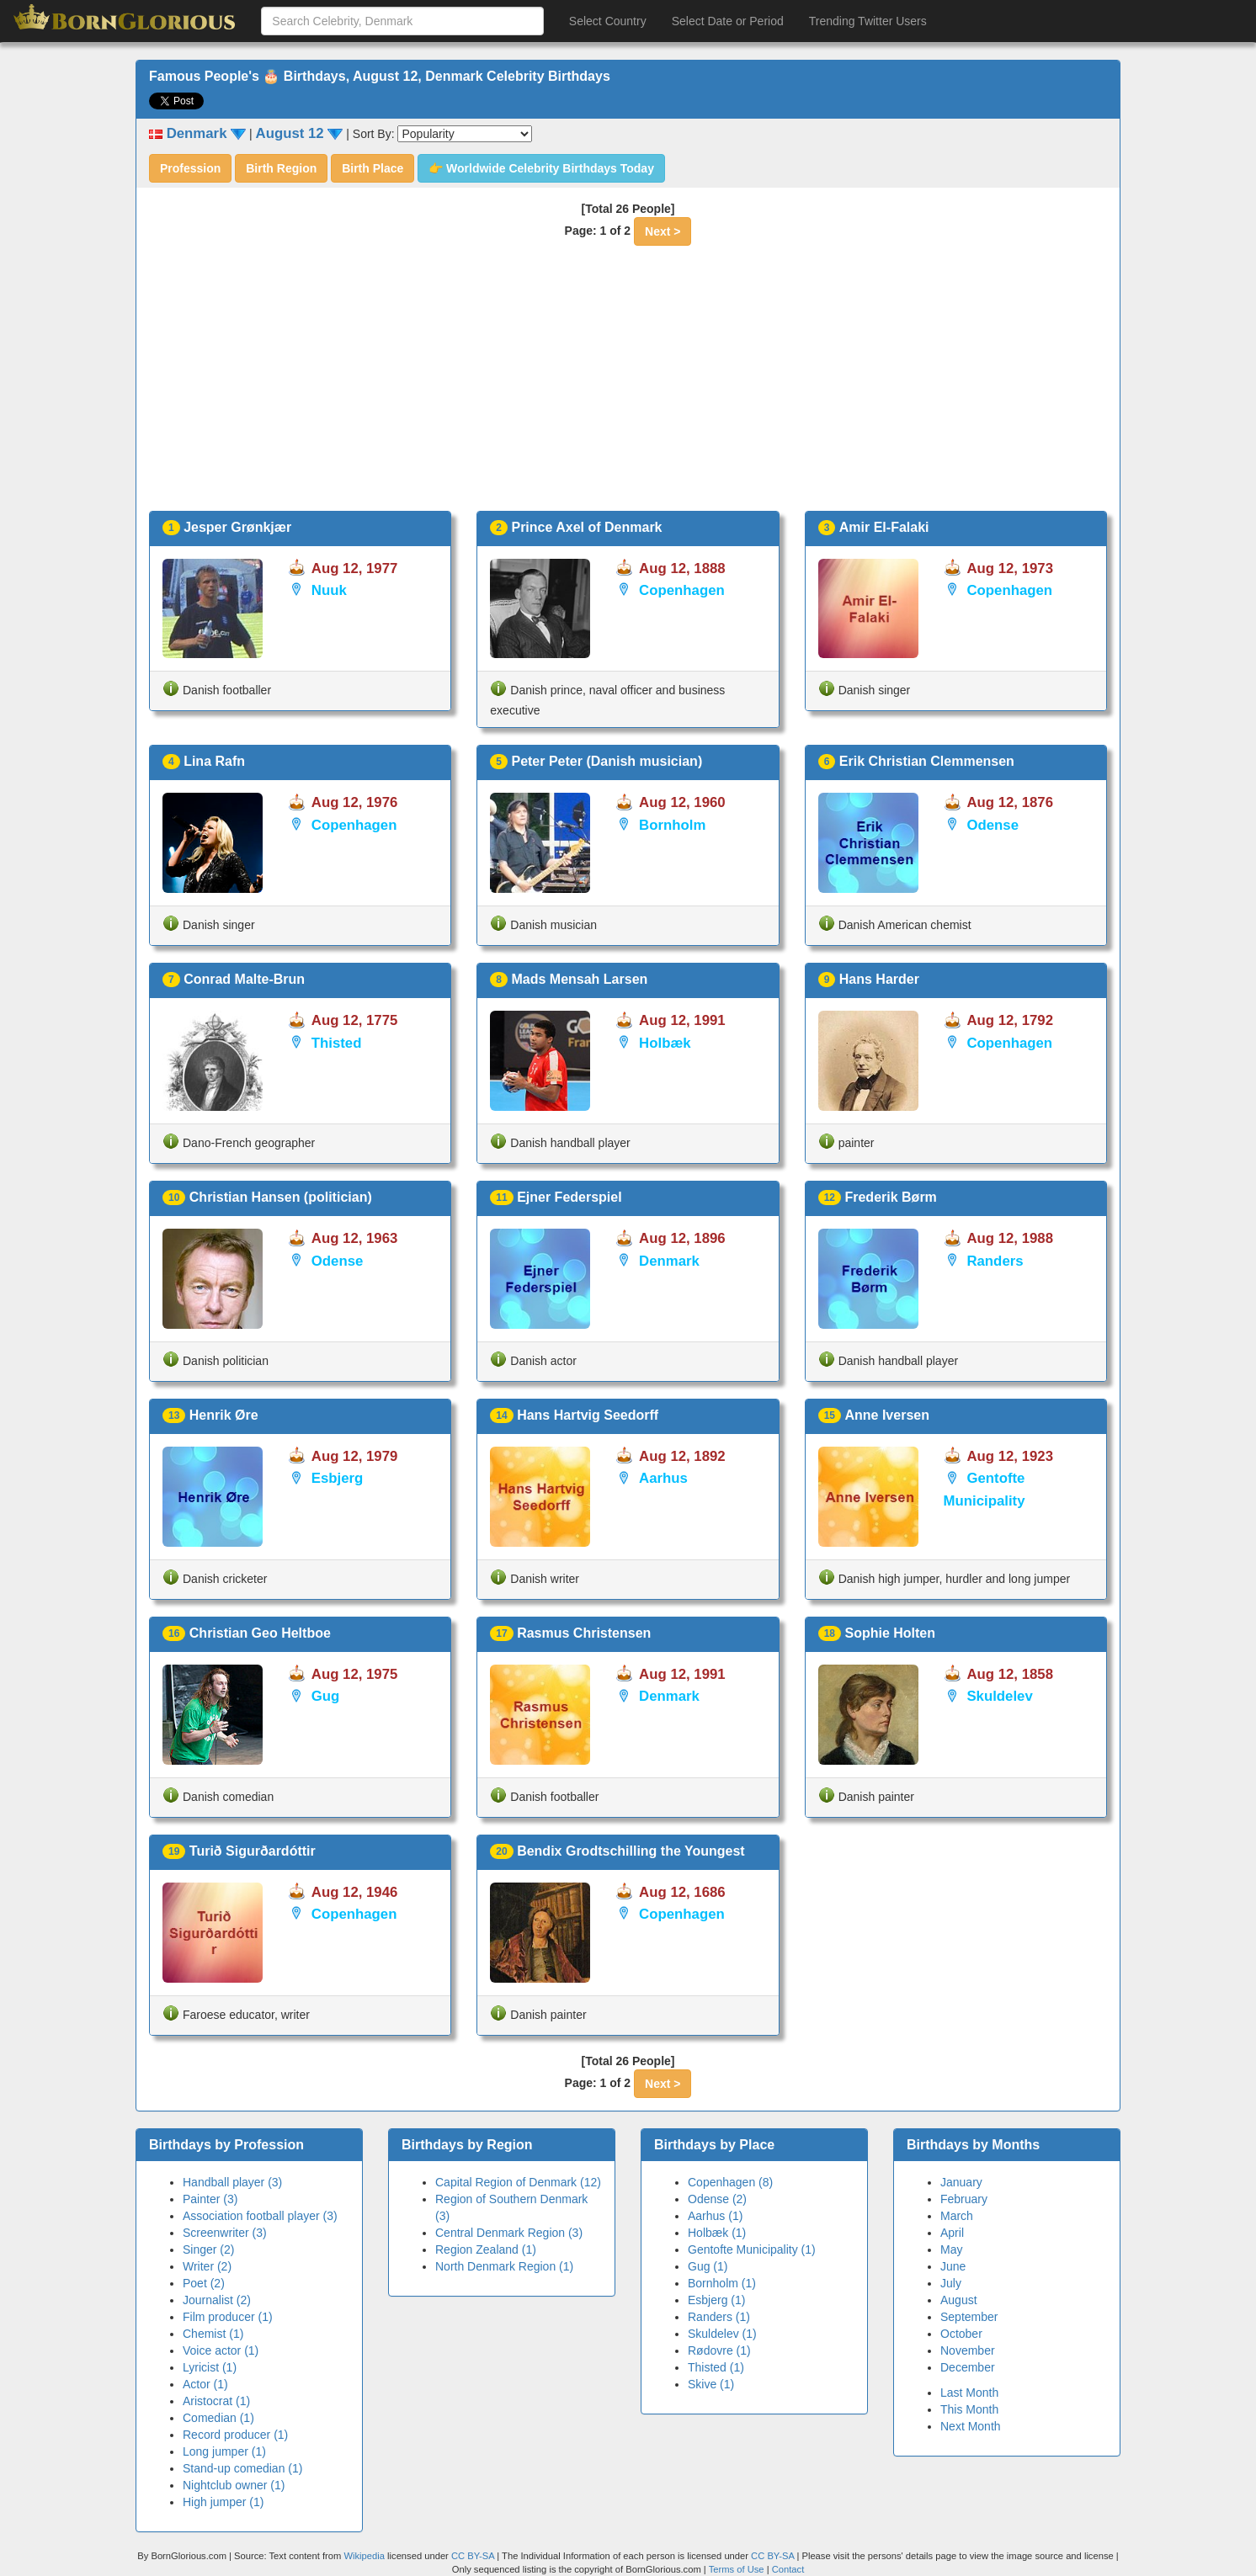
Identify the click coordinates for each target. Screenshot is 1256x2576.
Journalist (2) (217, 2300)
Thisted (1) (716, 2367)
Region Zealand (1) (485, 2249)
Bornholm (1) (722, 2283)
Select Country (608, 21)
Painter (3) (210, 2199)
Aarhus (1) (715, 2216)
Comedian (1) (218, 2418)
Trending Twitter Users (868, 21)
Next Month (970, 2426)
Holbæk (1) (717, 2232)
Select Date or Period (728, 21)
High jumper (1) (223, 2502)
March (956, 2216)
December (967, 2367)
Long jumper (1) (224, 2451)
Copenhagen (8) (730, 2182)
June (953, 2266)
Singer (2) (208, 2249)
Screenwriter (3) (225, 2232)
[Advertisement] (628, 384)
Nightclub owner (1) (234, 2485)
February (963, 2199)
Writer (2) (207, 2266)
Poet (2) (204, 2283)
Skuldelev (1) (722, 2333)
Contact (788, 2569)
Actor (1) (205, 2384)
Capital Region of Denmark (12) (518, 2182)
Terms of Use (738, 2569)
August (958, 2300)
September (969, 2317)
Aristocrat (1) (216, 2401)
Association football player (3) (260, 2216)
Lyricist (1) (210, 2367)
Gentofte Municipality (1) (752, 2249)
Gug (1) (707, 2266)
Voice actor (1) (220, 2350)
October (961, 2333)
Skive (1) (711, 2384)
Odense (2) (717, 2199)
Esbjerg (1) (716, 2300)
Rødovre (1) (719, 2350)
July (950, 2283)
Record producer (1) (235, 2434)
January (961, 2182)
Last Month (969, 2392)
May (951, 2249)
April (952, 2232)
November (967, 2350)
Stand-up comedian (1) (242, 2468)
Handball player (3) (232, 2182)
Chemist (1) (213, 2333)
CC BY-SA (472, 2556)
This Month (969, 2409)
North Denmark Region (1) (504, 2266)
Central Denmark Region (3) (509, 2232)
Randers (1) (719, 2317)
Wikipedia (364, 2556)
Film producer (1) (228, 2317)
